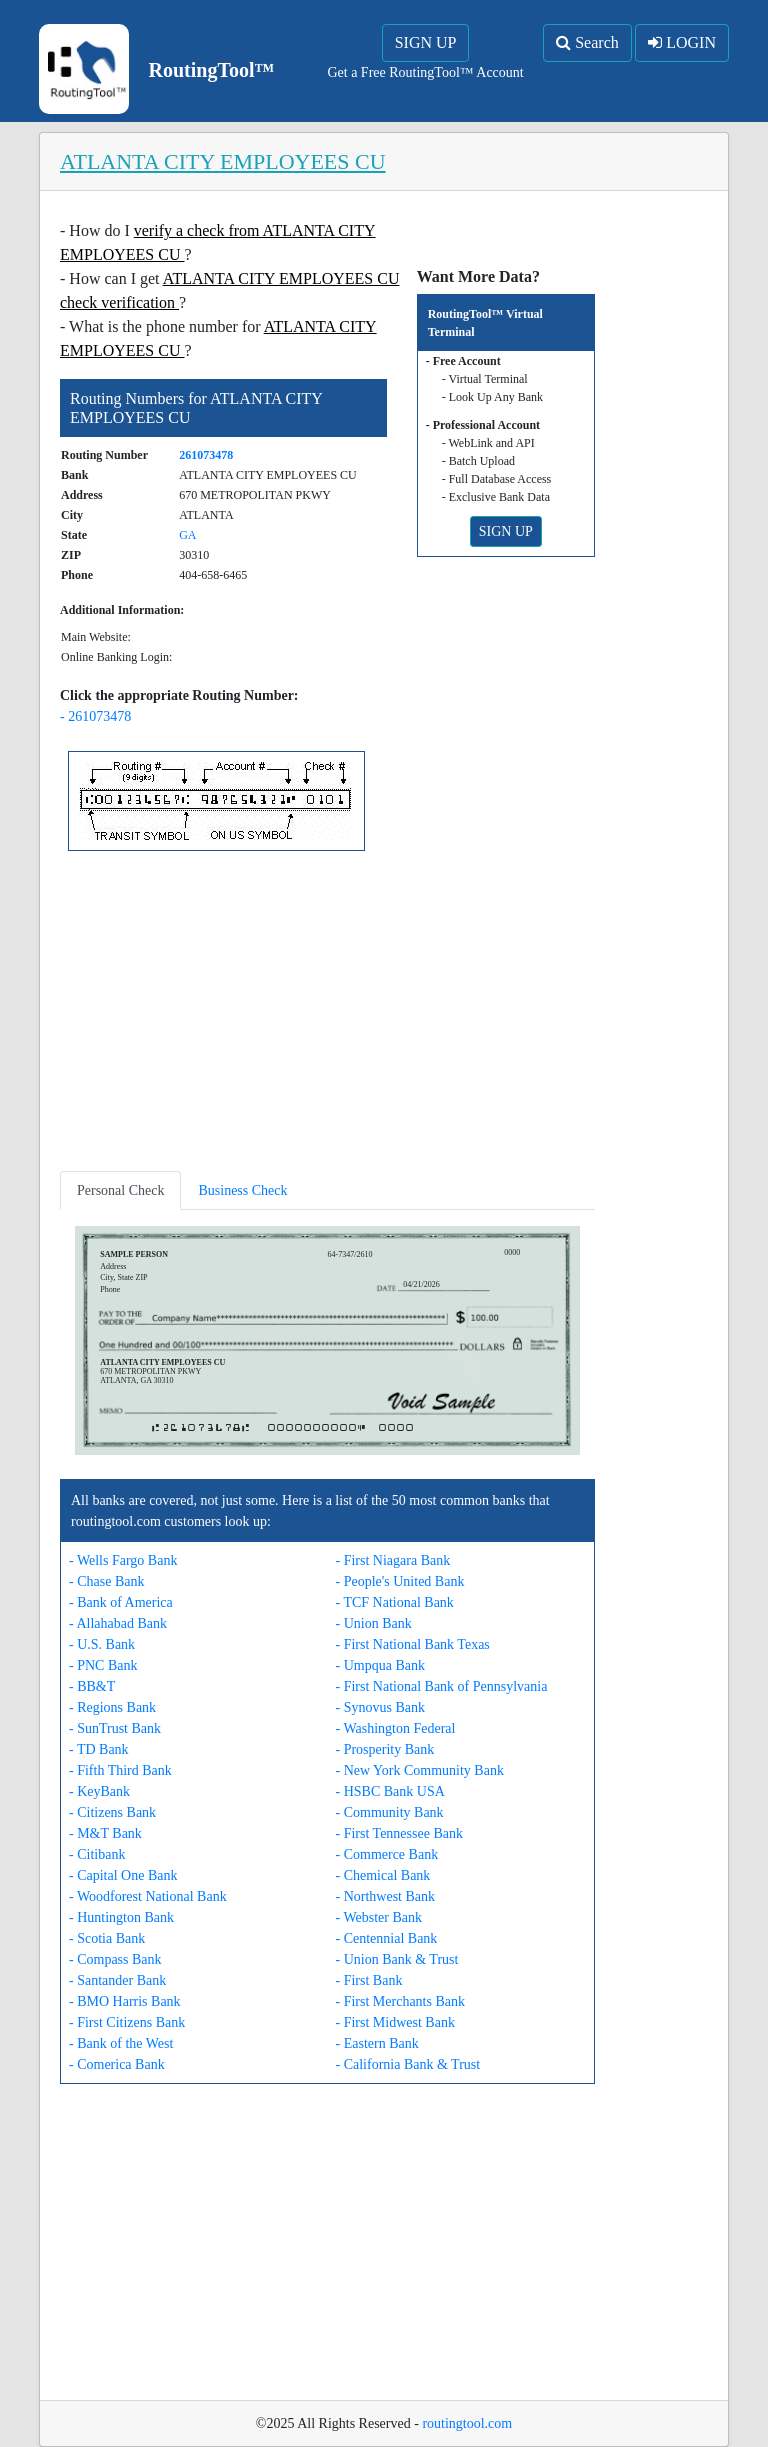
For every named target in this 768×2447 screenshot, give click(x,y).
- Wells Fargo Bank (123, 1560)
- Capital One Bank (123, 1875)
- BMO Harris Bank (125, 2001)
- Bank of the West (121, 2043)
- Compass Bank (115, 1959)
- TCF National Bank (395, 1602)
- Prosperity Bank (385, 1749)
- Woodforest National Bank (148, 1896)
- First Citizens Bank (127, 2022)
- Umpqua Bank (380, 1665)
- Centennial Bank (387, 1938)
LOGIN (682, 42)
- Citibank (97, 1854)
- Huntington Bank (121, 1917)
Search (587, 42)
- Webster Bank (379, 1917)
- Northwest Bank (386, 1896)
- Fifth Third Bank (120, 1770)
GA (187, 535)
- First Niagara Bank (393, 1560)
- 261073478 (95, 716)
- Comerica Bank (117, 2064)
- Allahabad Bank (118, 1623)
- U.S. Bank (102, 1644)
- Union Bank (374, 1623)
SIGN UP (426, 42)
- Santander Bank (117, 1980)
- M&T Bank (105, 1833)
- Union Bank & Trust (397, 1959)
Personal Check (120, 1190)
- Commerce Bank (387, 1854)
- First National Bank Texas (413, 1644)
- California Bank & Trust (408, 2064)
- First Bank (369, 1980)
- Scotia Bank (107, 1938)
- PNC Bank (103, 1665)
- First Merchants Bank (400, 2001)
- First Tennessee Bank (399, 1833)
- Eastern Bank (377, 2043)
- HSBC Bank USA (390, 1791)
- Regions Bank (112, 1707)
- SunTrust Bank (115, 1728)
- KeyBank (99, 1791)
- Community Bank (390, 1812)
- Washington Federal (396, 1728)
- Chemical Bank (383, 1875)
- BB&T (92, 1686)
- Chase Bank (106, 1581)
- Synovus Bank (380, 1707)
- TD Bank (99, 1749)
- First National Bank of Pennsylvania (442, 1686)
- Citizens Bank (112, 1812)
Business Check (242, 1190)
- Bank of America (121, 1602)
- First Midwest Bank (395, 2022)
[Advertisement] (327, 1015)
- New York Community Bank (420, 1770)
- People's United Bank (400, 1581)
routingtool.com (467, 2423)
